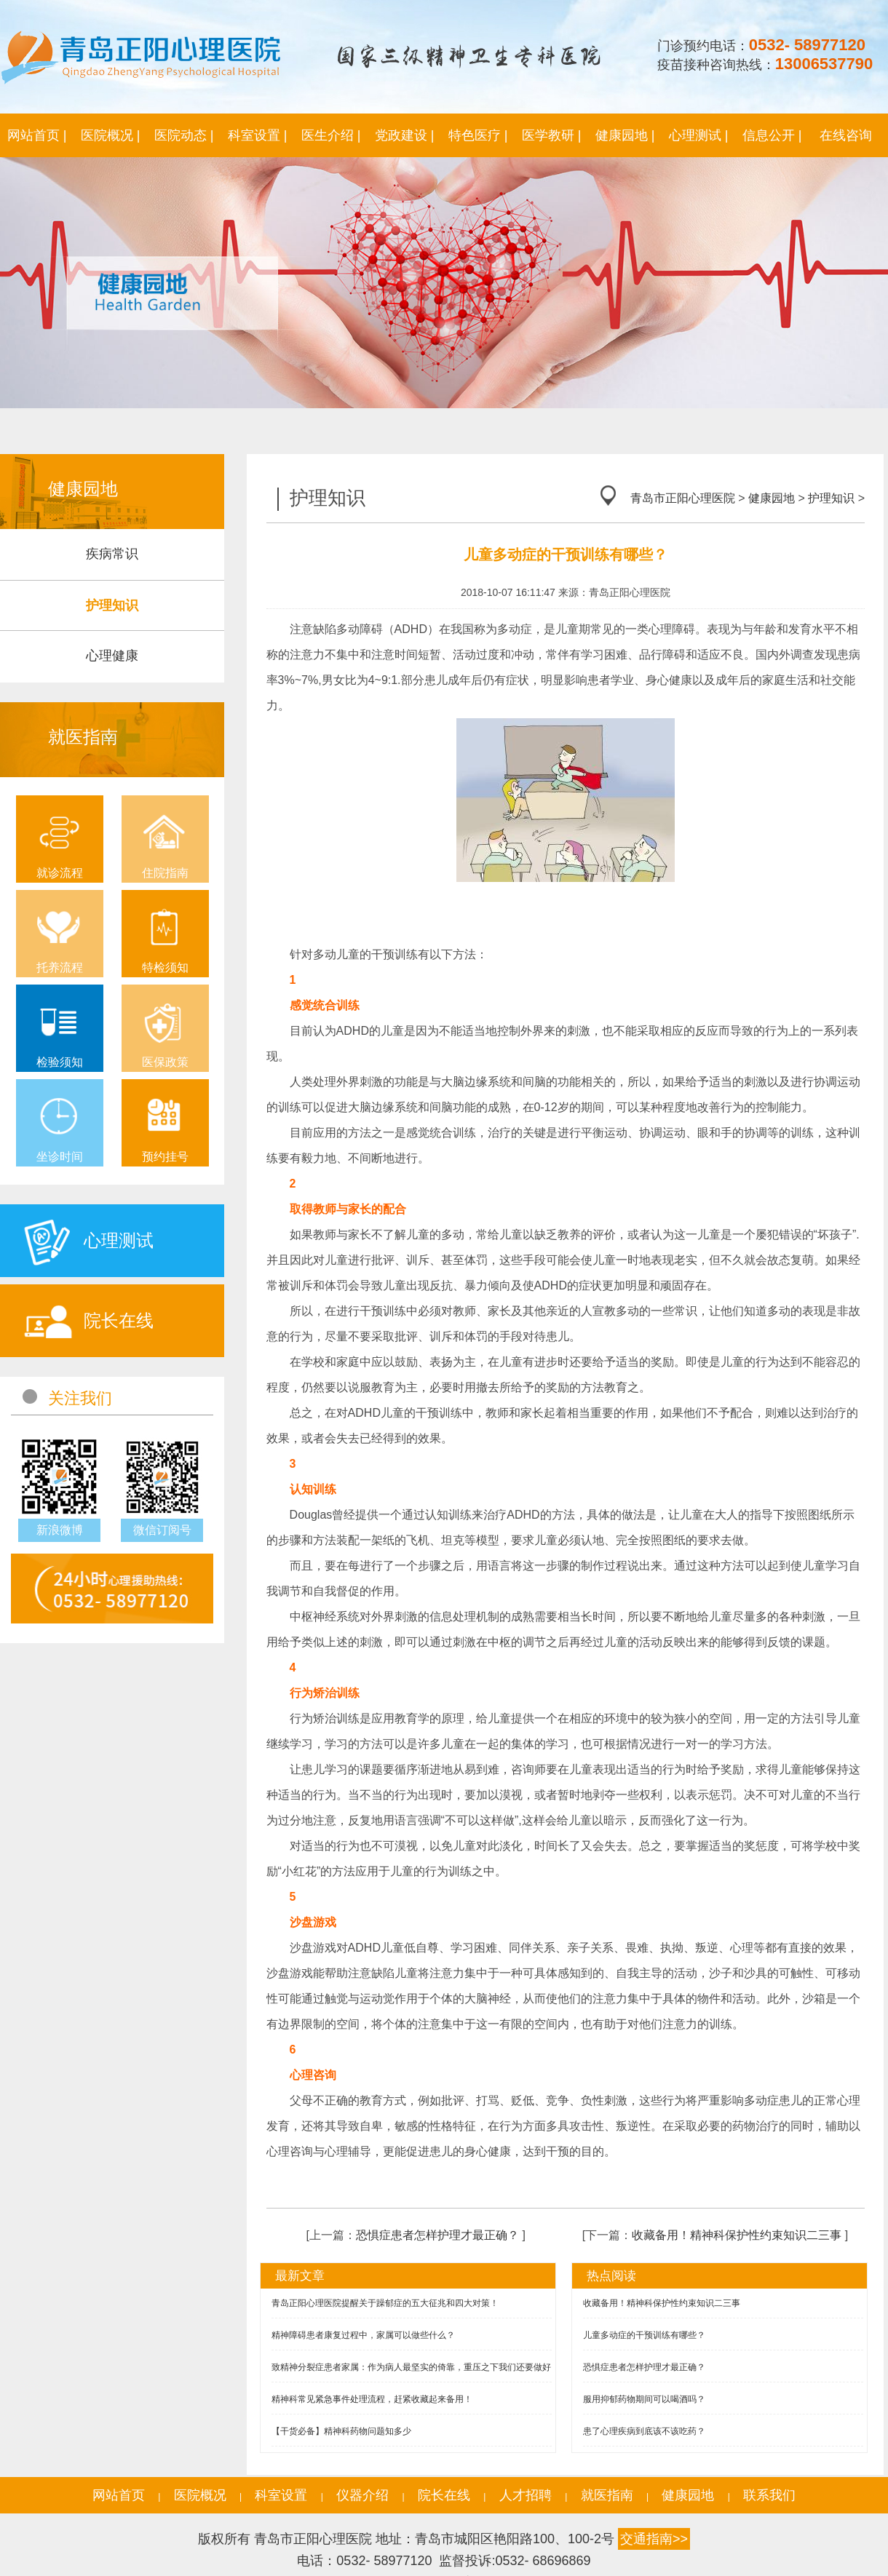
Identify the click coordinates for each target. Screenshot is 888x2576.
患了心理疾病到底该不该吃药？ (644, 2431)
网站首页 (118, 2495)
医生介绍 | (331, 135)
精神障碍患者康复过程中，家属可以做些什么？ (363, 2335)
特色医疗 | (478, 135)
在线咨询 (846, 135)
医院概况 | (110, 135)
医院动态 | (184, 135)
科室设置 (281, 2495)
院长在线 (444, 2495)
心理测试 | (699, 135)
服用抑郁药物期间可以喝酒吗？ (644, 2399)
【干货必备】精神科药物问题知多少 (341, 2431)
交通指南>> (654, 2539)
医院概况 (200, 2495)
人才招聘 (525, 2495)
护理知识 (831, 498)
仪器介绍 (362, 2495)
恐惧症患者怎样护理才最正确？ (437, 2235)
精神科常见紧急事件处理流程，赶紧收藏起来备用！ (371, 2399)
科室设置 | (258, 135)
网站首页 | (37, 135)
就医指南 (607, 2495)
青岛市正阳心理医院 (682, 498)
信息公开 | (772, 135)
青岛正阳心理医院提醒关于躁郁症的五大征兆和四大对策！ (385, 2303)
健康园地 (771, 498)
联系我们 (769, 2495)
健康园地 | (625, 135)
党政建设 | (405, 135)
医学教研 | (552, 135)
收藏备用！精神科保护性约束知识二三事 (736, 2235)
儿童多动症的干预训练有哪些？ (644, 2335)
